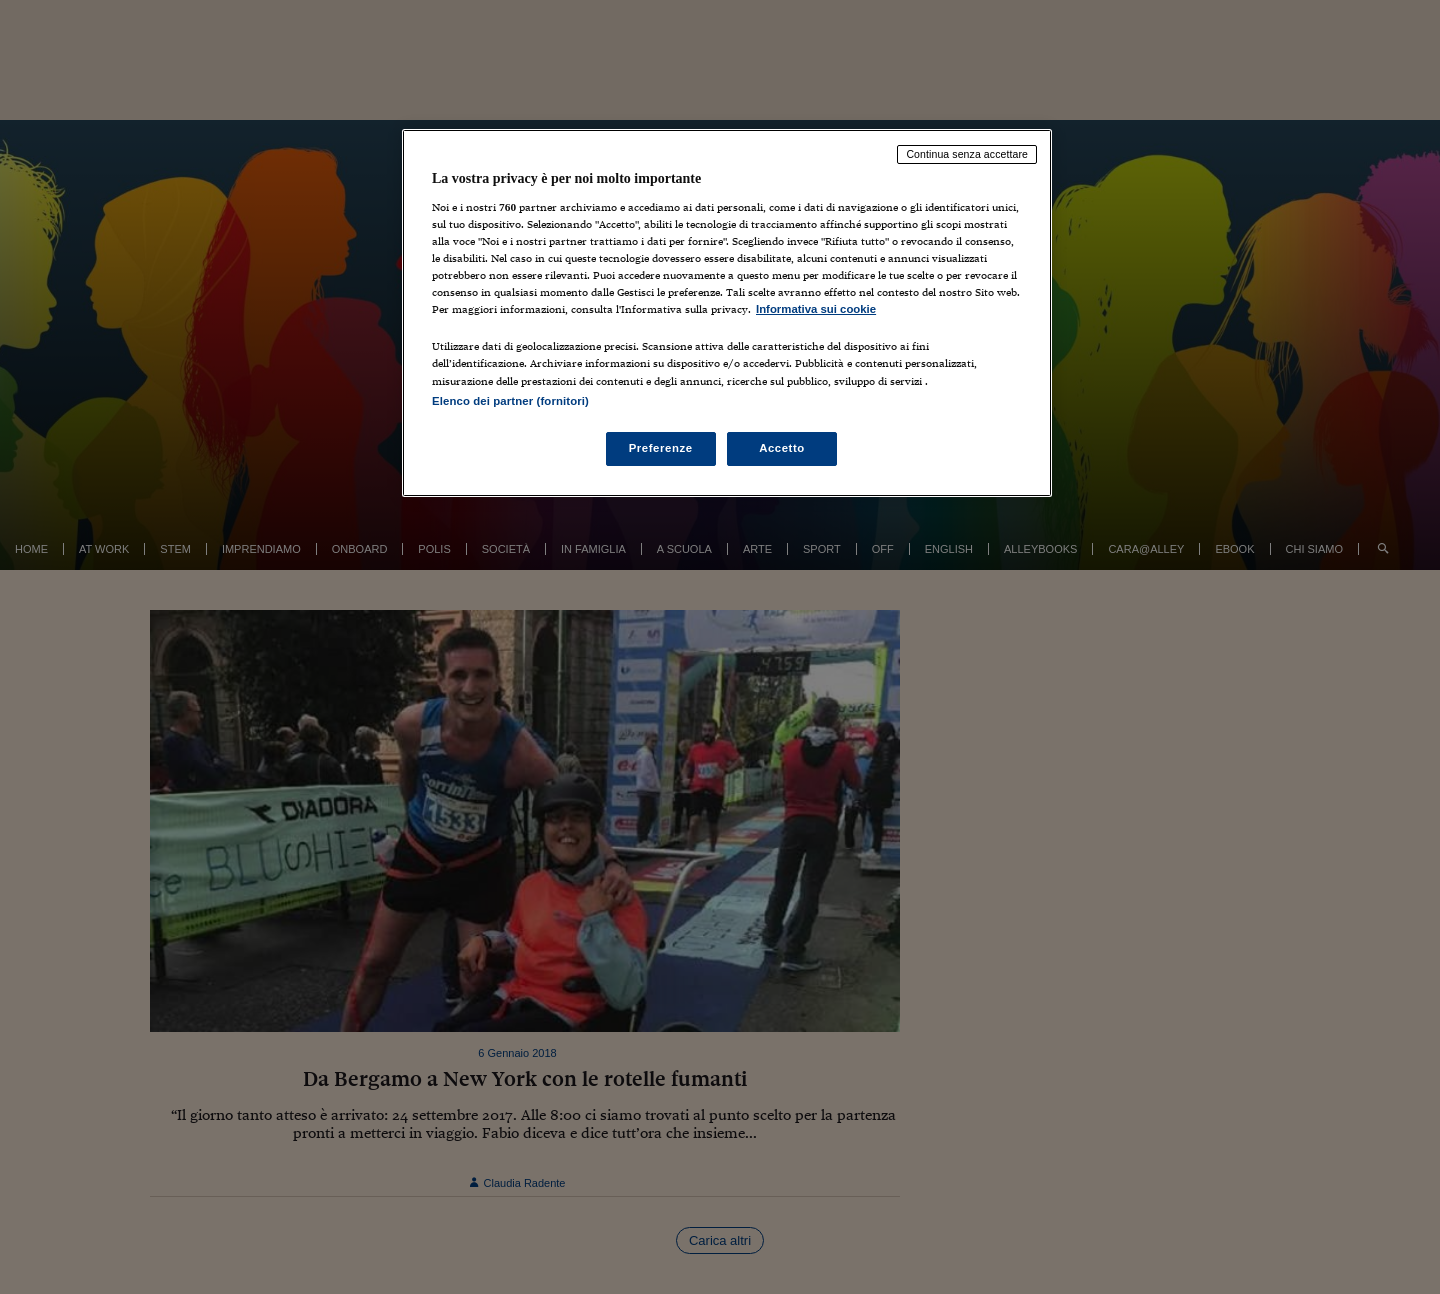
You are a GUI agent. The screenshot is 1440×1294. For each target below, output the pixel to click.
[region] (727, 312)
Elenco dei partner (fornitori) (510, 401)
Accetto (782, 448)
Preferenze (661, 448)
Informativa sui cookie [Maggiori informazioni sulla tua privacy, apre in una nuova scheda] (816, 309)
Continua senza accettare (967, 154)
